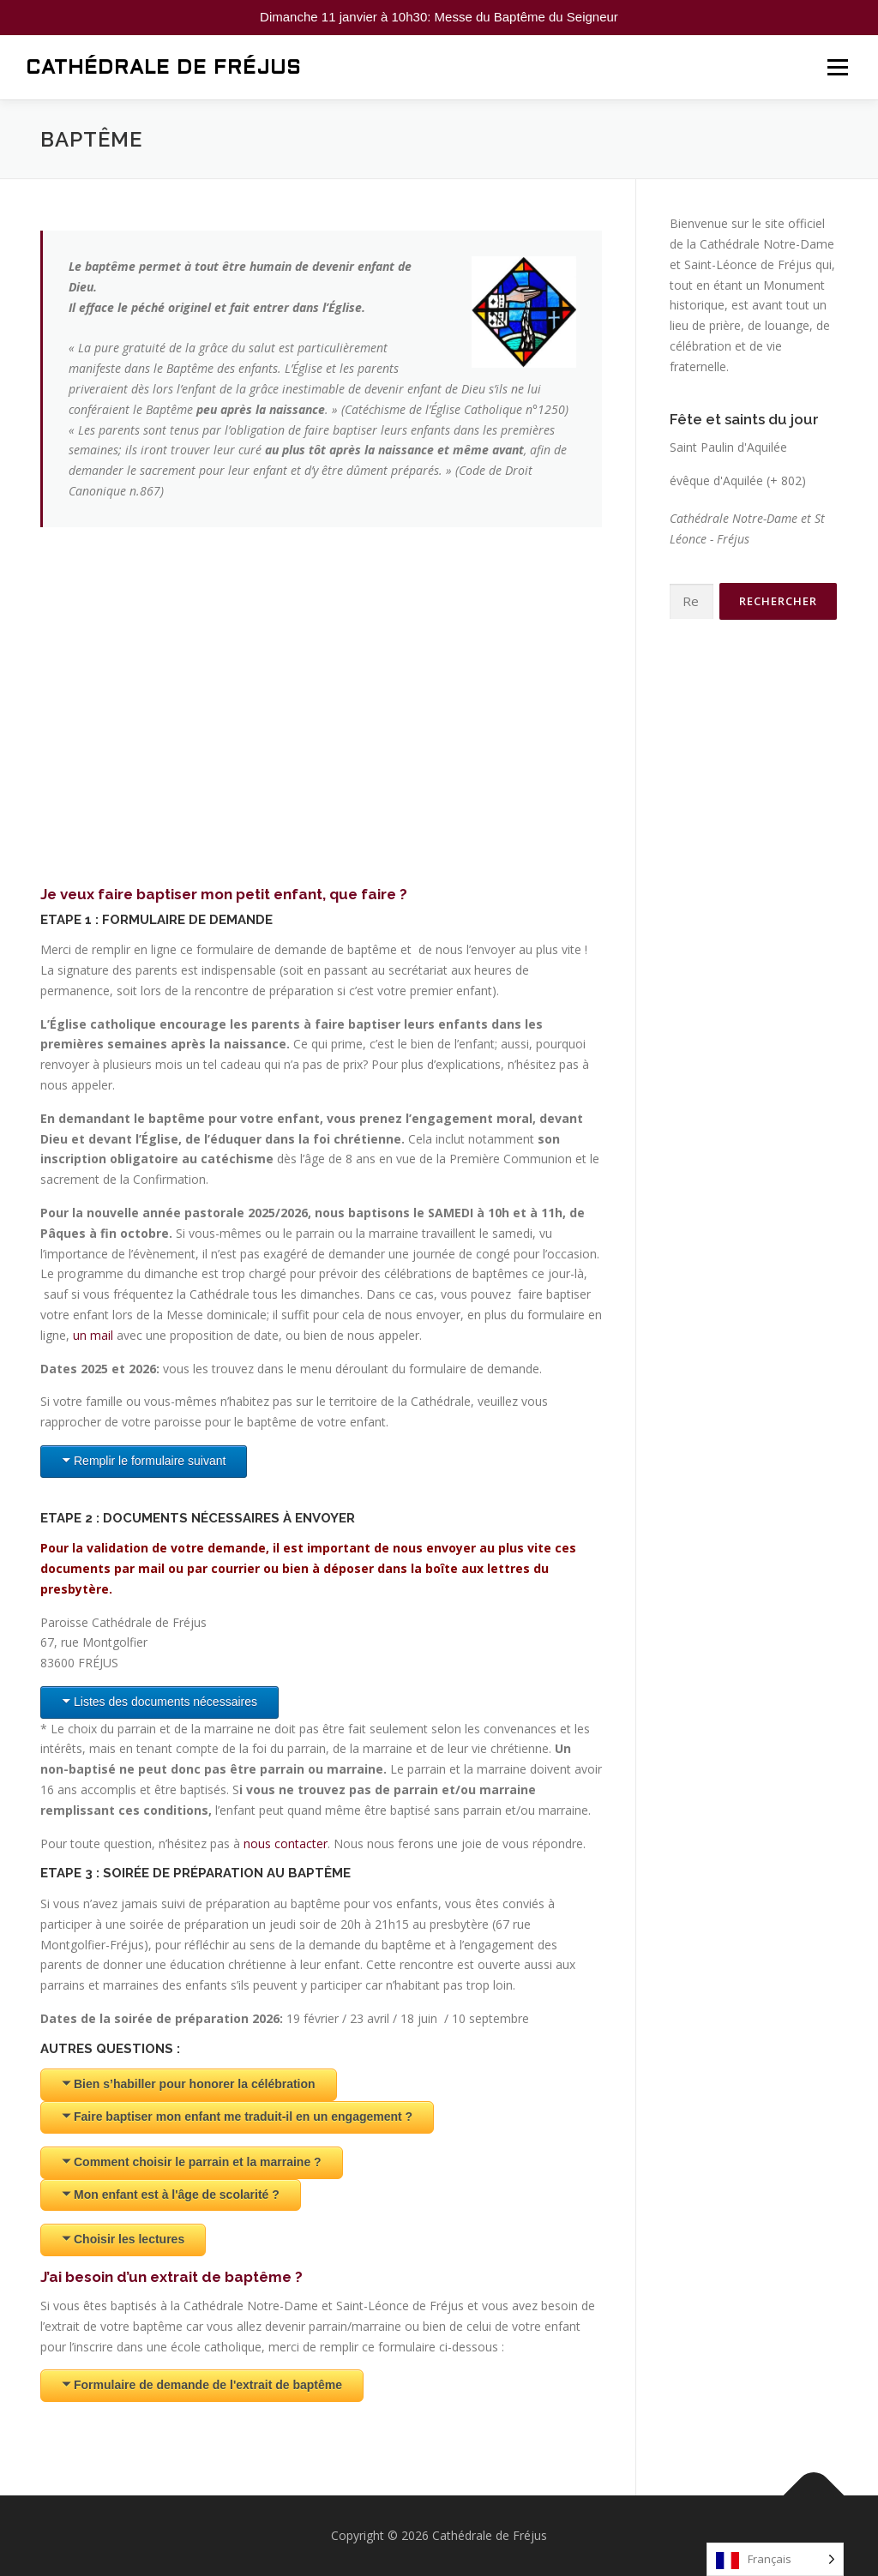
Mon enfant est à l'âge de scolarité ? (177, 2194)
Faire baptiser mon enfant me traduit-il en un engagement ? (243, 2116)
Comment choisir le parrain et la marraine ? (198, 2162)
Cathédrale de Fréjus (163, 68)
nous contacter (286, 1843)
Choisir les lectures (129, 2239)
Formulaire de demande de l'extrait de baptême (208, 2385)
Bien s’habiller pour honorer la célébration (195, 2084)
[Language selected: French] (775, 2559)
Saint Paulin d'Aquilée (728, 447)
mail (151, 1568)
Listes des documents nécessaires (165, 1701)
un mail (93, 1335)
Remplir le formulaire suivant (150, 1461)
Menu (837, 67)
